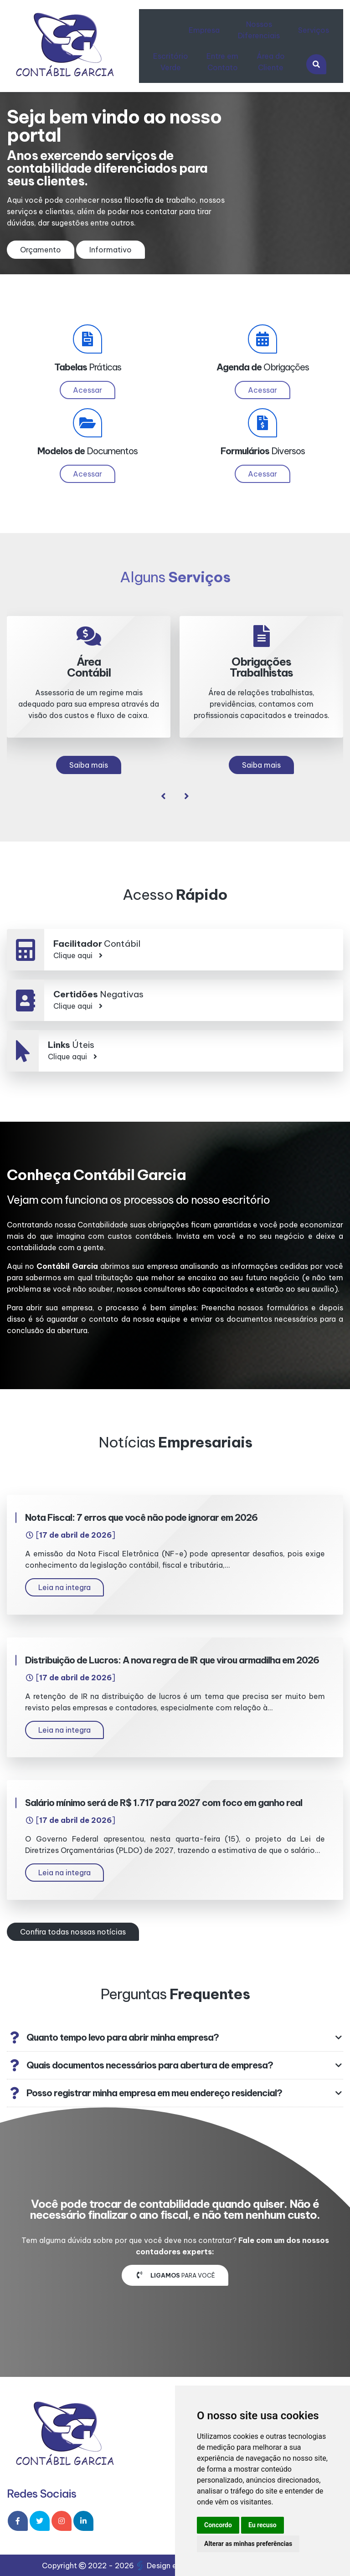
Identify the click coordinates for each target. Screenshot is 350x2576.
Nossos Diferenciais (259, 30)
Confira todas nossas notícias (73, 1931)
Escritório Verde (170, 61)
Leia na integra (64, 1587)
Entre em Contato (222, 61)
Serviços (313, 30)
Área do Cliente (271, 61)
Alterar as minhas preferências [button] (248, 2543)
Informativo (110, 249)
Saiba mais (88, 765)
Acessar (87, 390)
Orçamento (40, 249)
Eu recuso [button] (262, 2525)
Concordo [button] (218, 2525)
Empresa (204, 30)
